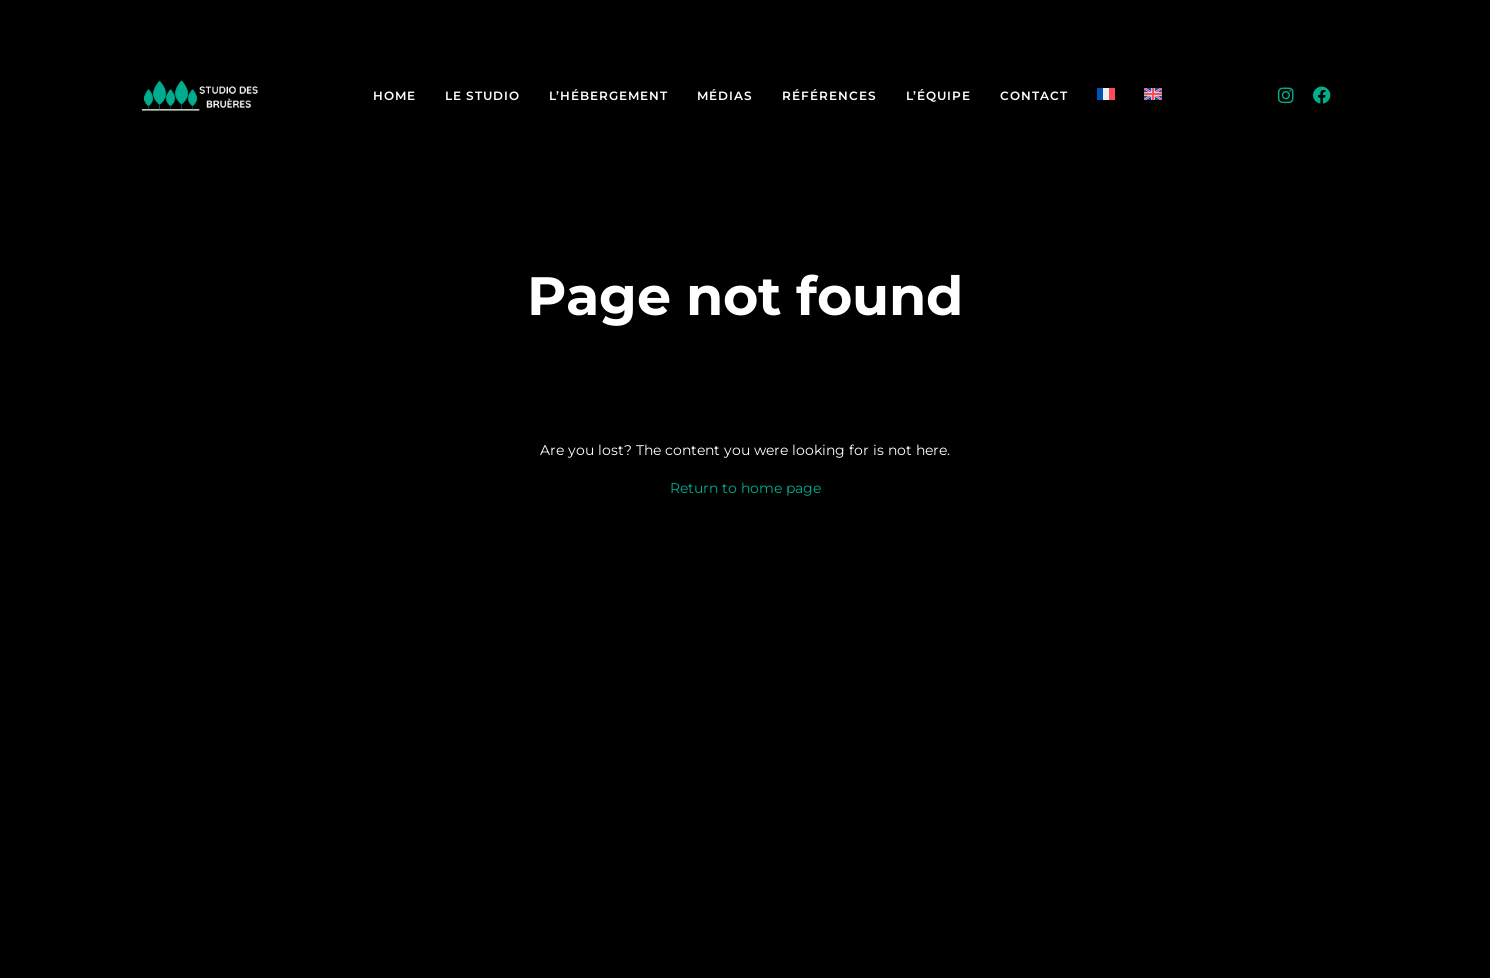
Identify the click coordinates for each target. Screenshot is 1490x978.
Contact (1034, 95)
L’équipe (938, 95)
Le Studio (482, 95)
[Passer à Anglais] (1153, 95)
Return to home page (745, 488)
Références (829, 95)
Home (394, 95)
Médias (725, 95)
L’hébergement (608, 95)
